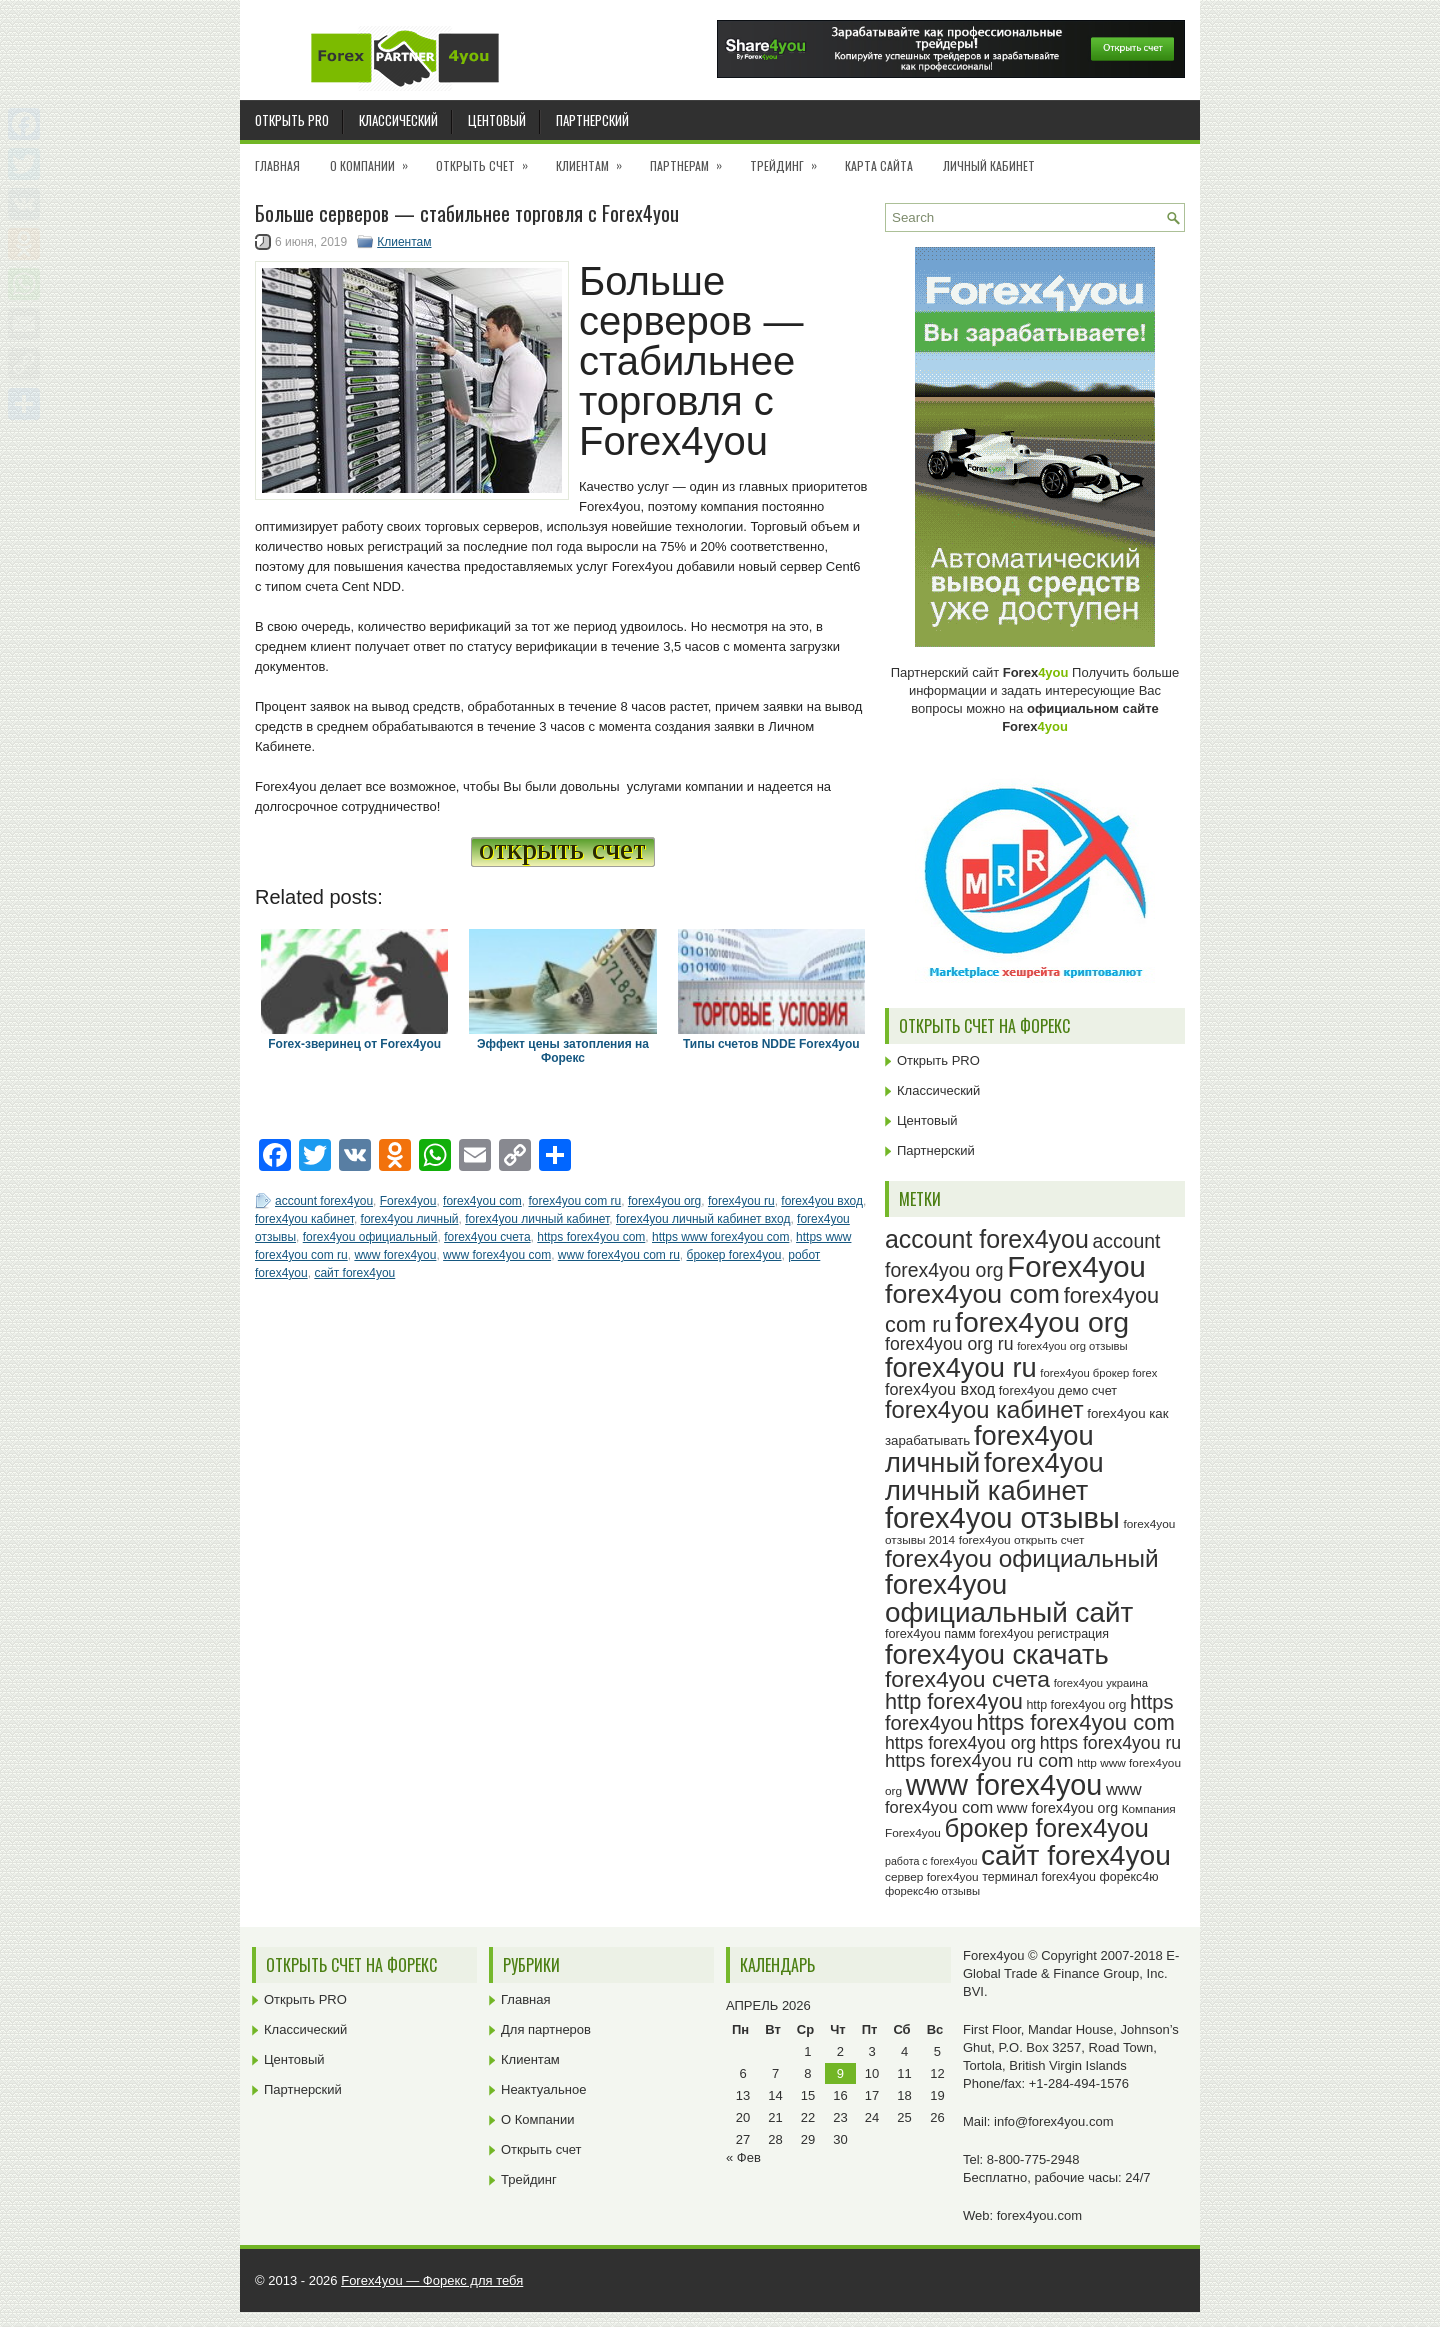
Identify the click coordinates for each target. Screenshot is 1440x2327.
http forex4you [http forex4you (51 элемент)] (954, 1701)
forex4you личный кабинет (537, 1219)
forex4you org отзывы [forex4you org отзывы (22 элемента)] (1072, 1346)
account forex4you (324, 1201)
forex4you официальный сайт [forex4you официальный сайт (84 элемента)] (1009, 1598)
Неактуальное (543, 2089)
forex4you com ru (574, 1201)
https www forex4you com (720, 1237)
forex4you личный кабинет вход (703, 1219)
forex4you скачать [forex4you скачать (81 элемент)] (997, 1654)
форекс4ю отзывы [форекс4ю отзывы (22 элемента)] (932, 1891)
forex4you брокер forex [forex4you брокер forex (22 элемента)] (1098, 1373)
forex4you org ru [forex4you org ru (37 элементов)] (949, 1344)
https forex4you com (591, 1237)
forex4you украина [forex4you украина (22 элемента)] (1101, 1683)
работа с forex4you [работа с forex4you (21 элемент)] (931, 1861)
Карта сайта (879, 165)
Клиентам (595, 159)
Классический (398, 120)
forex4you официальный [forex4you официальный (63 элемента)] (1022, 1558)
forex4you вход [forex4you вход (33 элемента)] (940, 1389)
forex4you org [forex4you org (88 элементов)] (1042, 1322)
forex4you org (664, 1201)
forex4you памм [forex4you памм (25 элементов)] (930, 1634)
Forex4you (408, 1201)
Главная (277, 165)
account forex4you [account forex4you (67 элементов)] (987, 1239)
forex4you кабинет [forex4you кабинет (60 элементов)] (984, 1409)
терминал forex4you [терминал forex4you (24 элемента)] (1039, 1877)
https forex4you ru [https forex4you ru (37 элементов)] (1110, 1743)
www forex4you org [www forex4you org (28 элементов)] (1057, 1808)
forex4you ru (741, 1201)
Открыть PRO (292, 120)
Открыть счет (488, 159)
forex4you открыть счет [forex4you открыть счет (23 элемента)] (1022, 1540)
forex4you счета (487, 1237)
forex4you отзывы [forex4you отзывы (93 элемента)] (1002, 1518)
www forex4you (395, 1255)
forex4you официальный (370, 1237)
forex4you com (482, 1201)
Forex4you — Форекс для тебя (432, 2280)
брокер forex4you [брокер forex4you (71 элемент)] (1047, 1828)
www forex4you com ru (619, 1255)
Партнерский (592, 120)
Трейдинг (790, 159)
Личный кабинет (989, 165)
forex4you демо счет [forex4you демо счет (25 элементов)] (1058, 1391)
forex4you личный (410, 1219)
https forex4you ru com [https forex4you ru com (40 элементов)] (979, 1760)
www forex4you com (497, 1255)
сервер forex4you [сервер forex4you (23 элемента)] (932, 1877)
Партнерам (692, 159)
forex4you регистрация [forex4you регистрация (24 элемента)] (1044, 1634)
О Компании (375, 159)
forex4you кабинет (304, 1219)
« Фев (743, 2157)
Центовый (497, 120)
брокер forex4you (734, 1255)
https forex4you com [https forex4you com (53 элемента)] (1075, 1722)
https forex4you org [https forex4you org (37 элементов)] (960, 1743)
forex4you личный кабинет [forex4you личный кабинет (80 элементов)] (994, 1476)
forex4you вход (822, 1201)
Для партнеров (546, 2029)
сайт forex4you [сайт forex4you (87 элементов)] (1076, 1855)
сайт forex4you (354, 1273)
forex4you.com (1039, 2215)
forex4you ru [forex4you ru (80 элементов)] (961, 1367)
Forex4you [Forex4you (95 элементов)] (1076, 1266)
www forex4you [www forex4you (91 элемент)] (1004, 1785)
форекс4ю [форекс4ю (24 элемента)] (1129, 1877)
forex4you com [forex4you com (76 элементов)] (972, 1294)
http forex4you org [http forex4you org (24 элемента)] (1076, 1705)
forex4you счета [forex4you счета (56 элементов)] (967, 1679)
